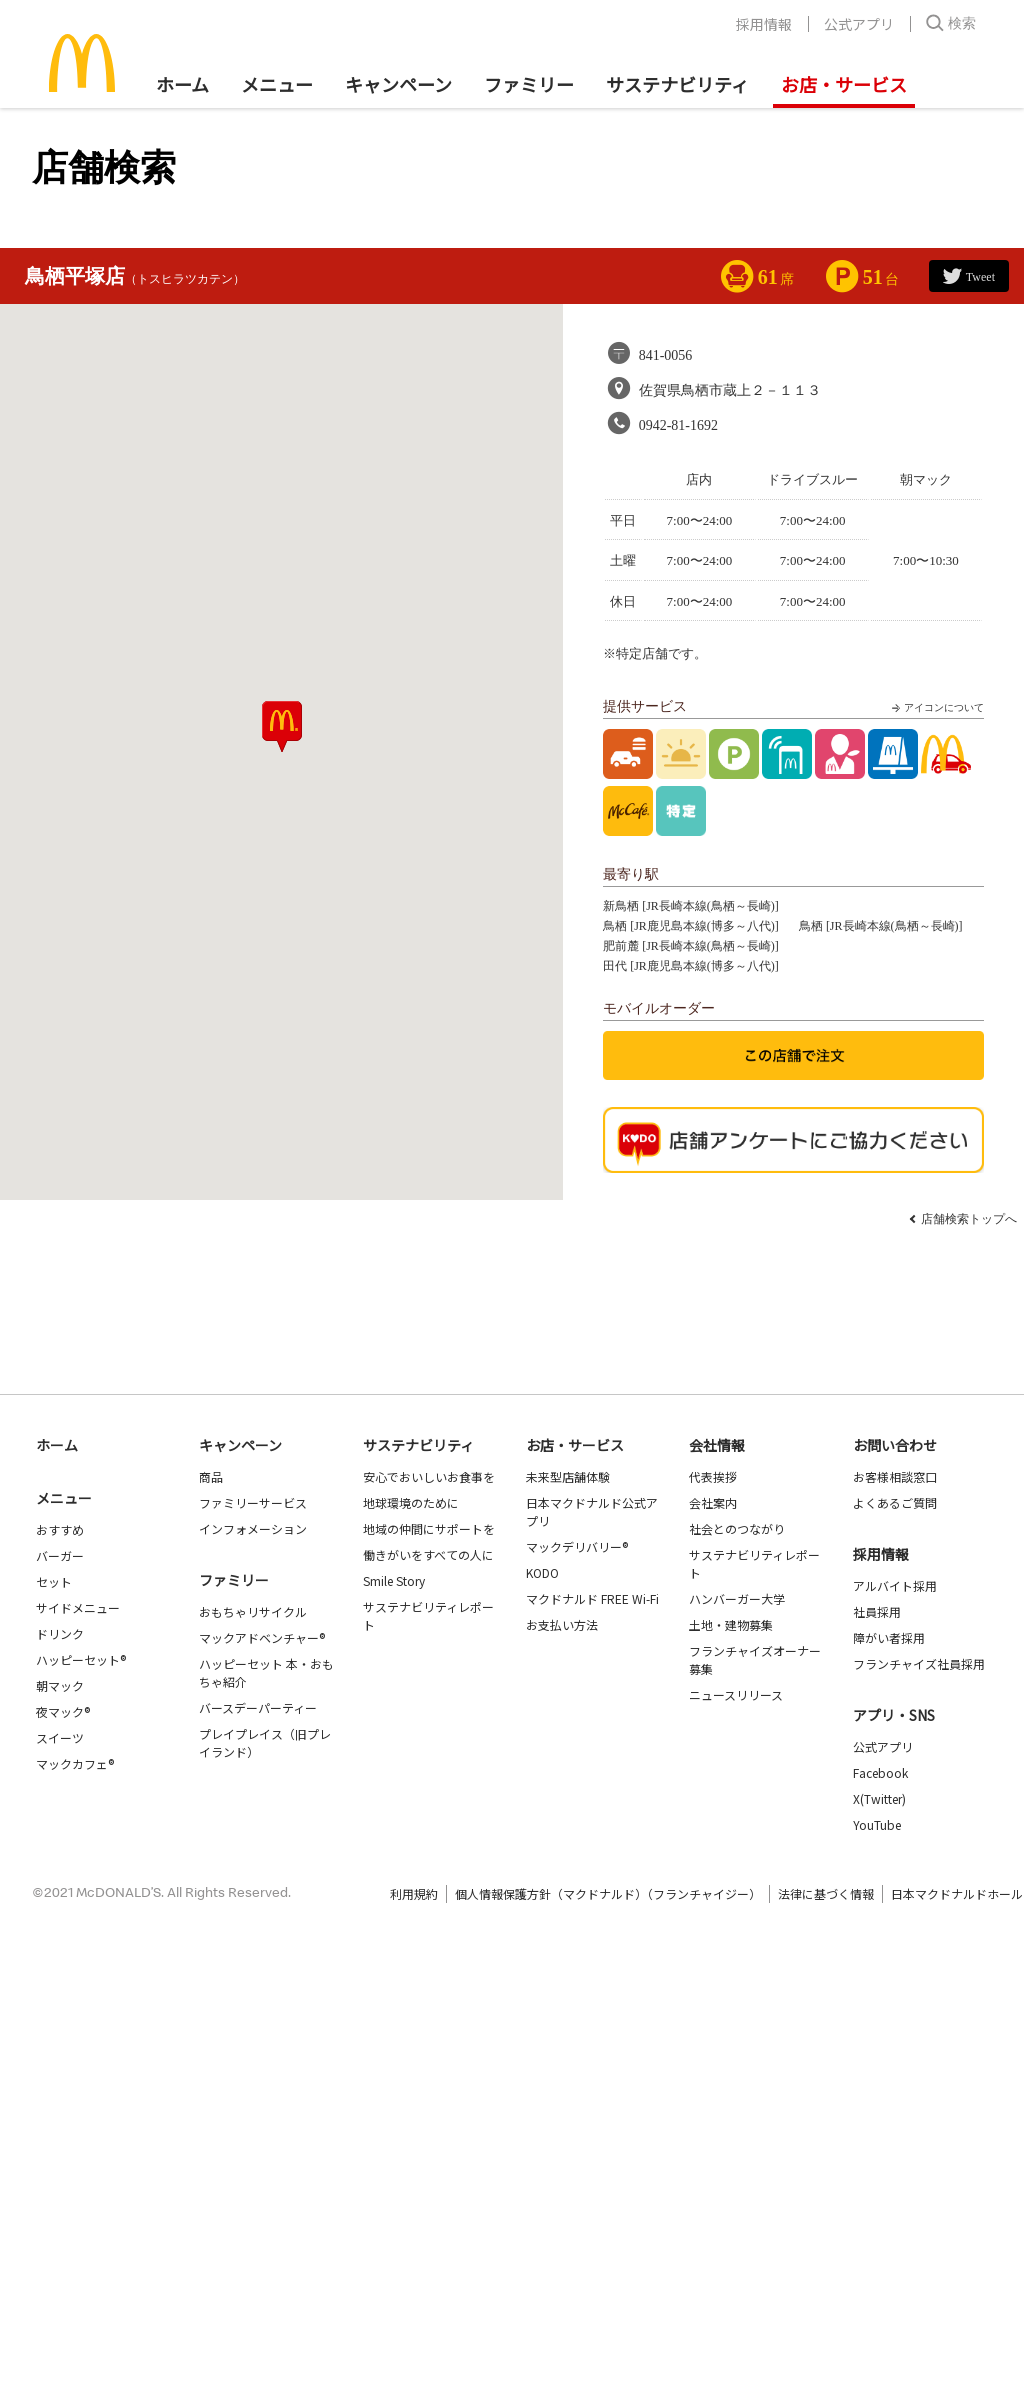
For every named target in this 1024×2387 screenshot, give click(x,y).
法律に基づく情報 (826, 1893)
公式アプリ (859, 24)
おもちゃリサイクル (253, 1611)
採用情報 (764, 24)
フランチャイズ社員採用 (919, 1663)
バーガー (60, 1555)
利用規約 (414, 1893)
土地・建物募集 (731, 1624)
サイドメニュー (78, 1607)
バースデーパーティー (258, 1707)
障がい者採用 (889, 1637)
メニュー (64, 1498)
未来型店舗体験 (568, 1476)
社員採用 (877, 1611)
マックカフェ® (75, 1763)
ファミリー (529, 84)
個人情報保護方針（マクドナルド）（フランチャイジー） (608, 1893)
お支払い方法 (562, 1624)
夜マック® (63, 1711)
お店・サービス (844, 84)
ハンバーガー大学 (737, 1598)
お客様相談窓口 (895, 1476)
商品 (211, 1476)
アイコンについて (936, 708)
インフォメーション (253, 1528)
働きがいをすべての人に (428, 1554)
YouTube (877, 1824)
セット (54, 1581)
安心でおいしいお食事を (429, 1476)
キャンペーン (398, 84)
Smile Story (394, 1580)
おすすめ (60, 1529)
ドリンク (60, 1633)
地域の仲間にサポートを (429, 1528)
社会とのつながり (737, 1528)
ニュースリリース (736, 1694)
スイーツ (60, 1737)
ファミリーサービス (253, 1502)
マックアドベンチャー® (262, 1637)
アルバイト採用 (895, 1585)
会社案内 (713, 1502)
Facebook (880, 1772)
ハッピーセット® (81, 1659)
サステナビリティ (677, 84)
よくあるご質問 (895, 1502)
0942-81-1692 (678, 425)
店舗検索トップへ (969, 1219)
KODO (542, 1572)
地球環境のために (411, 1502)
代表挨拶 (713, 1476)
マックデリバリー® (577, 1546)
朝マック (60, 1685)
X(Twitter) (879, 1798)
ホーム (182, 84)
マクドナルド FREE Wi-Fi (592, 1598)
